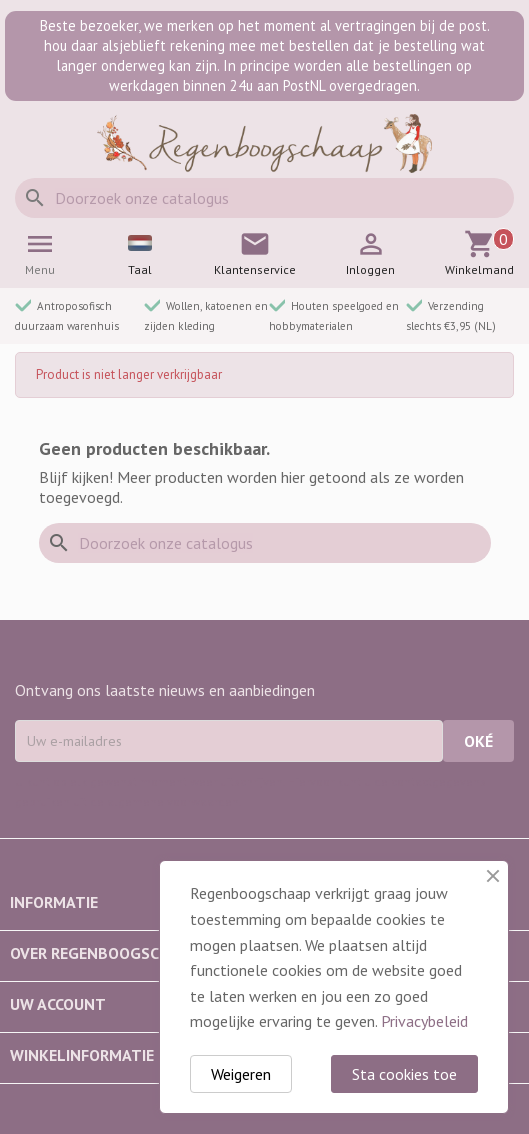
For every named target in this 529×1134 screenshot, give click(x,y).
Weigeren (241, 1074)
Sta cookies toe (404, 1074)
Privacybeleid (424, 1021)
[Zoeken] (264, 198)
